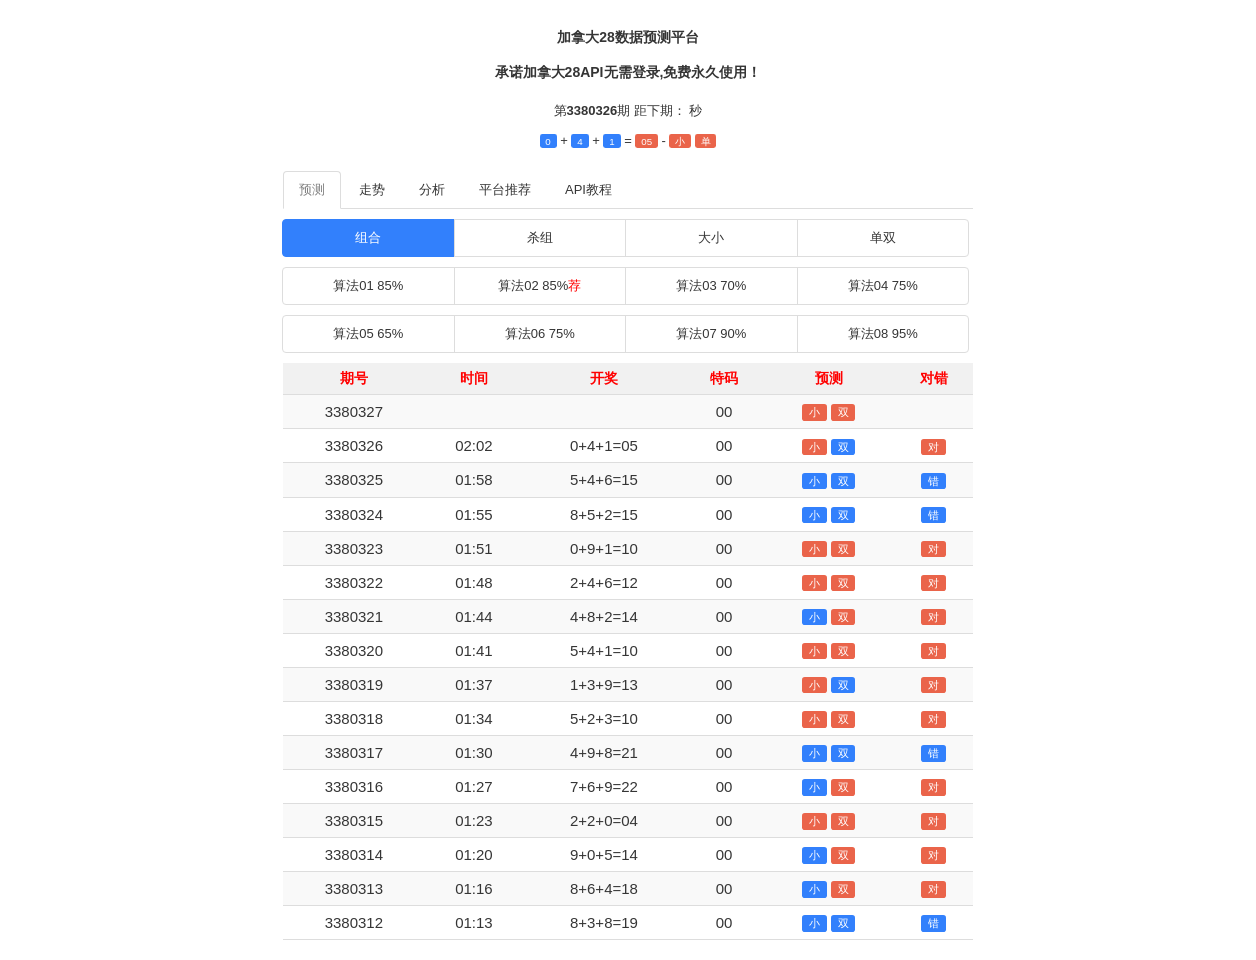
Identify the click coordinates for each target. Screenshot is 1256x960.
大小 (711, 237)
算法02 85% (539, 285)
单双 (883, 237)
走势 (372, 189)
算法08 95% (883, 333)
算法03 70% (711, 285)
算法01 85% (368, 285)
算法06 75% (540, 333)
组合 (368, 237)
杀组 (540, 237)
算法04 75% (883, 285)
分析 (432, 189)
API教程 (588, 189)
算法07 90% (711, 333)
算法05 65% (368, 333)
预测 (312, 189)
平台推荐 (505, 189)
